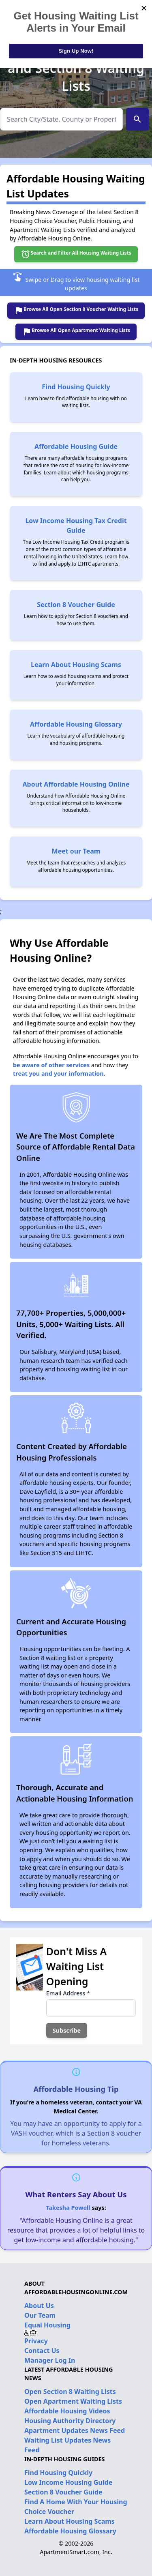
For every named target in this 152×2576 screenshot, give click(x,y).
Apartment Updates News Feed (74, 2430)
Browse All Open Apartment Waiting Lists (76, 332)
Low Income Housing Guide (68, 2482)
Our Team (40, 2315)
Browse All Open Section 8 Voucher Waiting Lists (76, 310)
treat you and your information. (59, 1073)
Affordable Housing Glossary (76, 724)
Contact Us (42, 2350)
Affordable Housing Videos (67, 2411)
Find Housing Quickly (76, 386)
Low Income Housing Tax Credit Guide (75, 525)
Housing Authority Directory (70, 2420)
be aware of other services (51, 1065)
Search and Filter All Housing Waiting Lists (76, 254)
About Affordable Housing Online (76, 784)
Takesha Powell (68, 2207)
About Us (39, 2305)
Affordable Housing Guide (76, 446)
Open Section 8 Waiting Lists (70, 2391)
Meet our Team (76, 851)
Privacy (36, 2340)
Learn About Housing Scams (76, 664)
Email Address (68, 1993)
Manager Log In (49, 2360)
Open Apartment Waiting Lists (73, 2401)
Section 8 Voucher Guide (76, 604)
